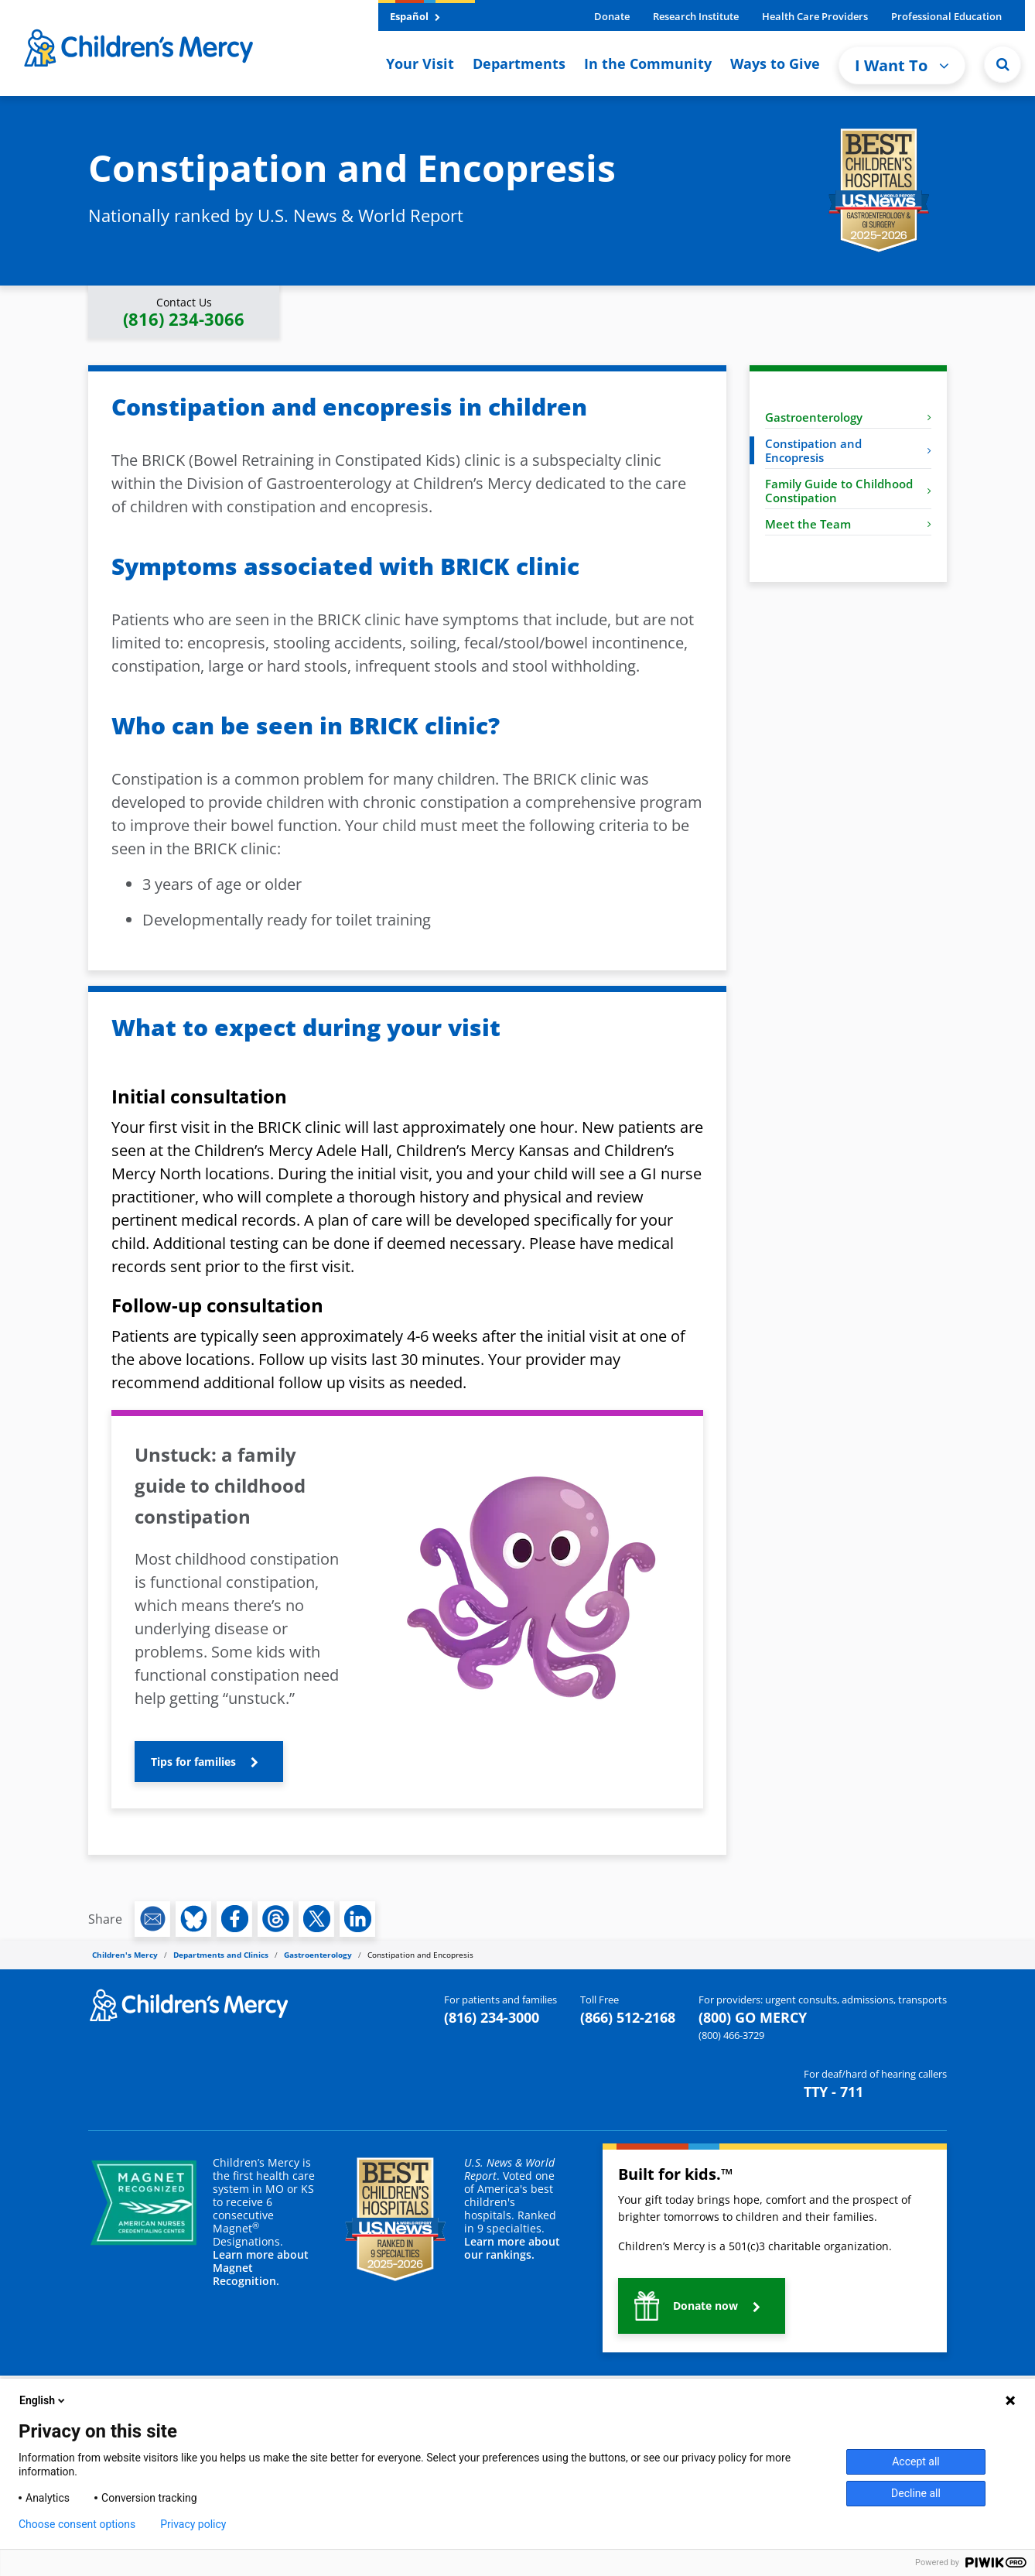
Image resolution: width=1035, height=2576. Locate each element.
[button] (183, 312)
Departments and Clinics (220, 1954)
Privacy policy (193, 2524)
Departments (519, 63)
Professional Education (946, 16)
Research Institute (696, 16)
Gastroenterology (848, 417)
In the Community (648, 63)
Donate (612, 16)
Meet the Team (848, 524)
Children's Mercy (125, 1954)
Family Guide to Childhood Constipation (848, 491)
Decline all (916, 2493)
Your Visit (420, 63)
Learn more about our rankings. (512, 2248)
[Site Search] (1002, 64)
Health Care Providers (815, 16)
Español (415, 16)
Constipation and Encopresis (848, 450)
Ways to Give (775, 63)
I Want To (902, 65)
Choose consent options (77, 2524)
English (43, 2400)
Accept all (916, 2461)
